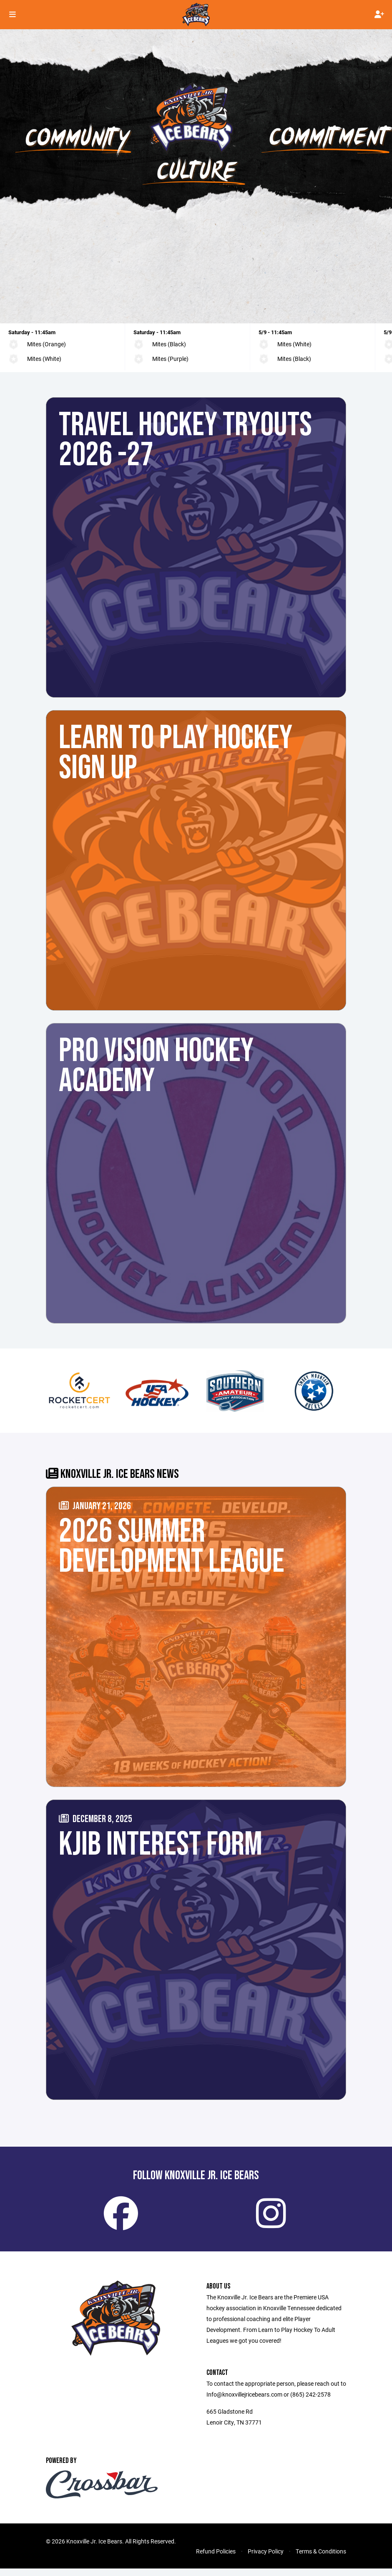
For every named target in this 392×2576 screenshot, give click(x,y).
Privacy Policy (266, 2559)
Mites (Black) (169, 344)
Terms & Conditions (321, 2559)
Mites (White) (44, 359)
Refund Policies (216, 2559)
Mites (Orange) (46, 344)
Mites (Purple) (170, 359)
